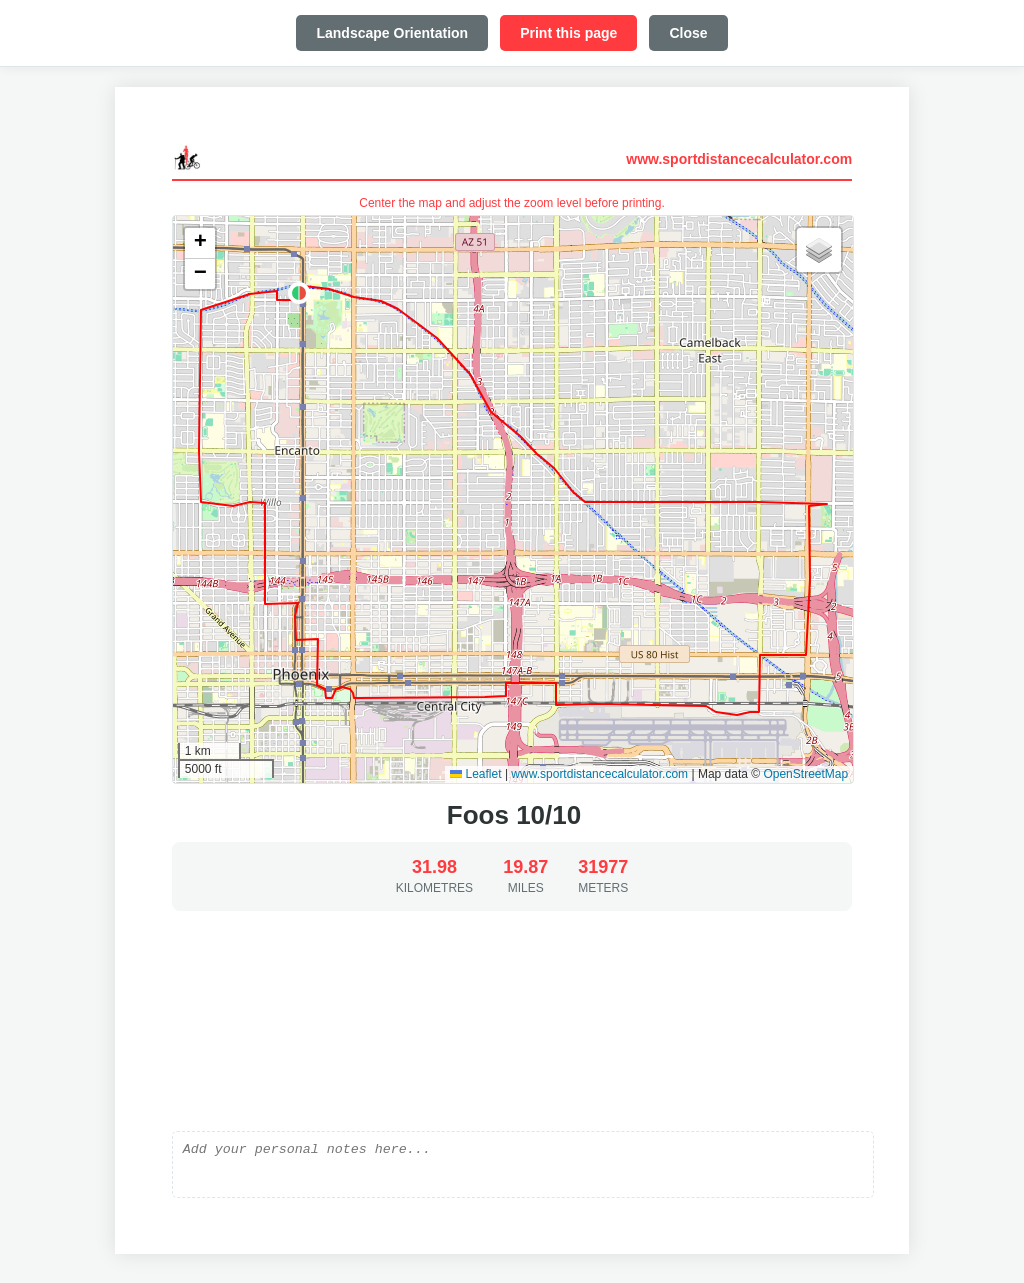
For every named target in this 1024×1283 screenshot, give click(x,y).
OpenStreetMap (805, 774)
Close (688, 33)
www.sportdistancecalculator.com (739, 159)
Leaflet (475, 774)
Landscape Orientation (392, 33)
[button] (299, 293)
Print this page (568, 33)
